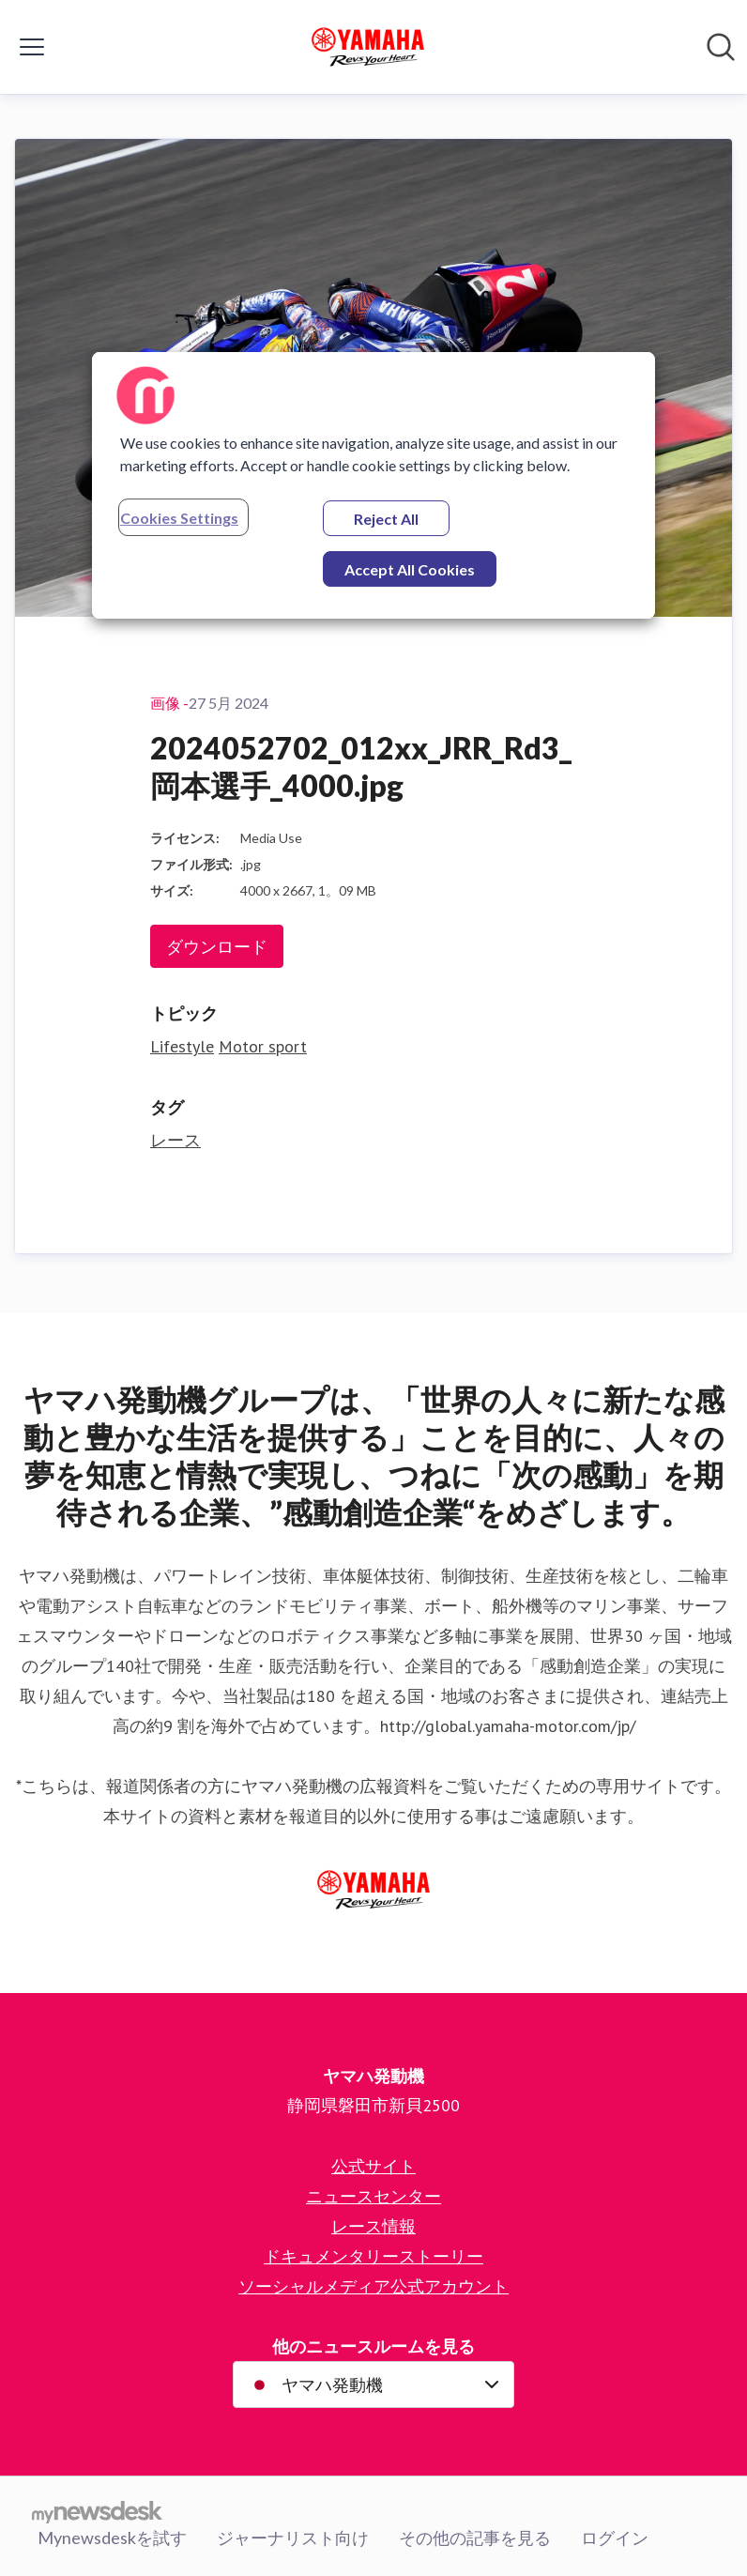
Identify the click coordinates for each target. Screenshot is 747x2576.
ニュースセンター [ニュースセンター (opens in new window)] (373, 2195)
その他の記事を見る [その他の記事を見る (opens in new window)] (475, 2537)
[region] (373, 485)
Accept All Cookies (409, 569)
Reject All (386, 519)
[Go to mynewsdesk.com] (97, 2511)
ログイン (614, 2537)
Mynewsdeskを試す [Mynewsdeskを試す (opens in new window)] (112, 2537)
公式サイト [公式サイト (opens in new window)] (373, 2165)
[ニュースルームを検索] (721, 47)
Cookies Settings (179, 518)
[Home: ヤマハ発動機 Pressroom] (368, 47)
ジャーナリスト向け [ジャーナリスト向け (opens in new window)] (293, 2537)
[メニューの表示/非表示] (32, 47)
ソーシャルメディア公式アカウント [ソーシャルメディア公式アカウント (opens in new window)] (373, 2286)
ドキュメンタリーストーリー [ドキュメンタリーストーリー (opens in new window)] (373, 2256)
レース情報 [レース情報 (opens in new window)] (373, 2226)
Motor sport (263, 1046)
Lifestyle (182, 1046)
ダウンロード (216, 946)
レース (175, 1140)
